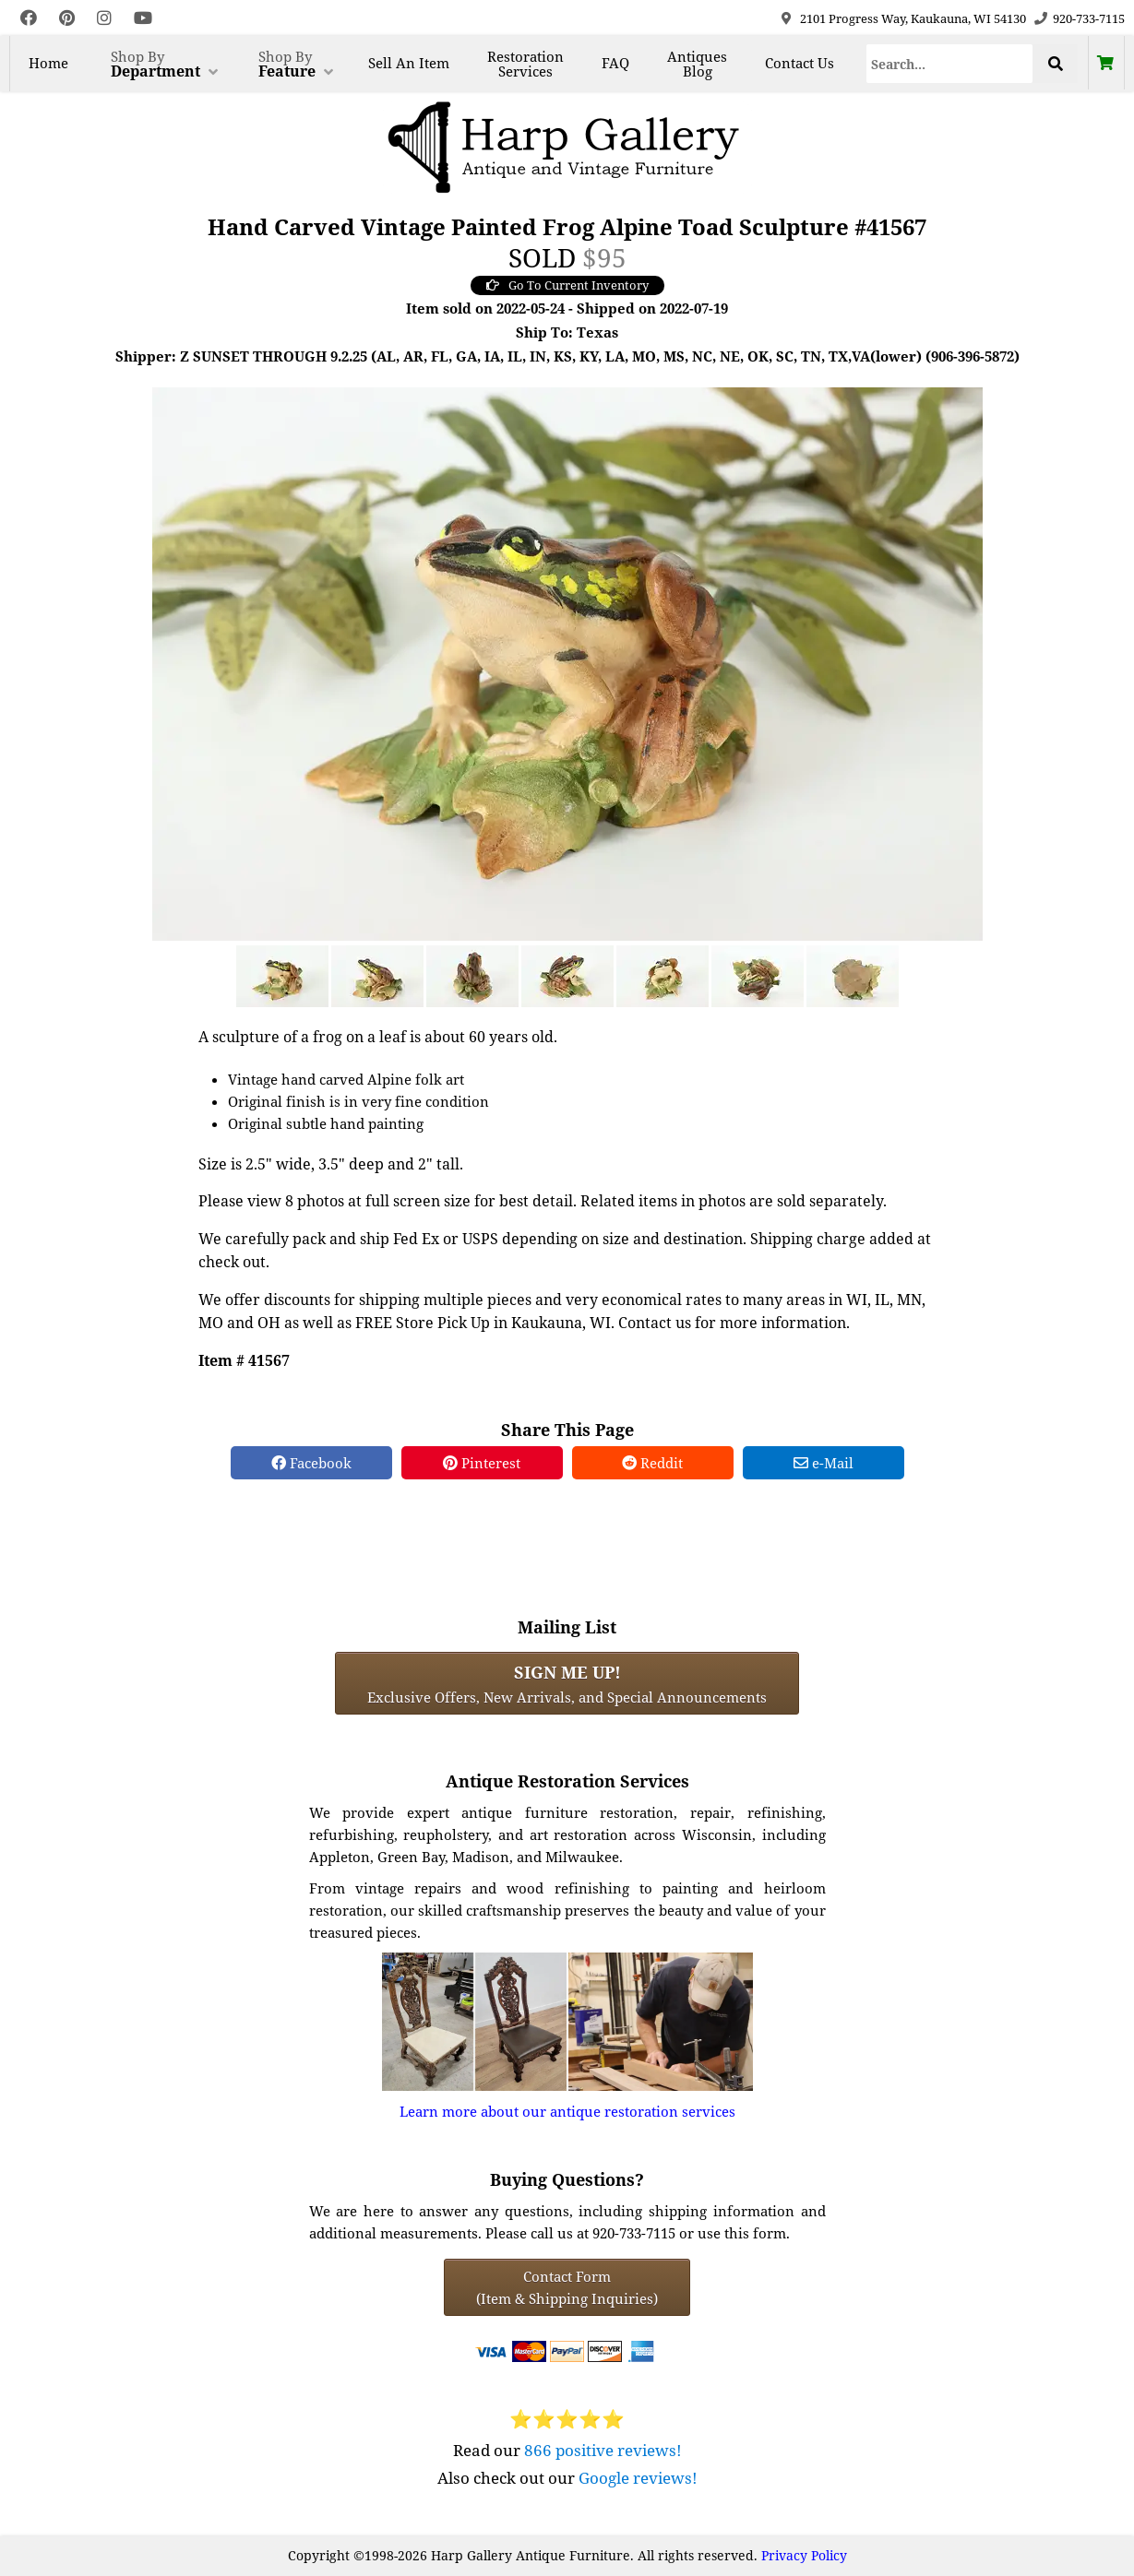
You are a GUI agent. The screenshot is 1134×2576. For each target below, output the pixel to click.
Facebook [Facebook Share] (311, 1463)
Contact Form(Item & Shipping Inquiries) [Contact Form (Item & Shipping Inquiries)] (567, 2287)
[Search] (949, 63)
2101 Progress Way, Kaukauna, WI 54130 (913, 18)
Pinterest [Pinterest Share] (481, 1463)
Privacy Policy (804, 2555)
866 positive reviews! (603, 2450)
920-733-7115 (1089, 18)
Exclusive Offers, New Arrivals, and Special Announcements (567, 1683)
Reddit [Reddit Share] (652, 1463)
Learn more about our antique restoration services (567, 2111)
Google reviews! (638, 2477)
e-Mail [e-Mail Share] (823, 1463)
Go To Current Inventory (567, 285)
